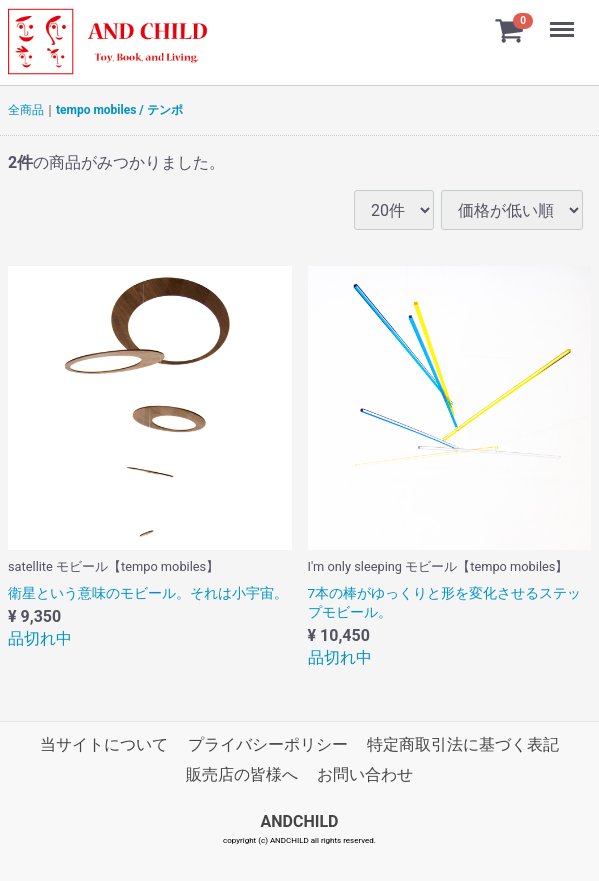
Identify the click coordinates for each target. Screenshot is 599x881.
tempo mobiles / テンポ (119, 110)
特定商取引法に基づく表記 (463, 744)
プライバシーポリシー (268, 744)
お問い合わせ (365, 775)
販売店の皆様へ (242, 775)
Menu (564, 20)
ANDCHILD (300, 821)
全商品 (26, 110)
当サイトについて (104, 744)
